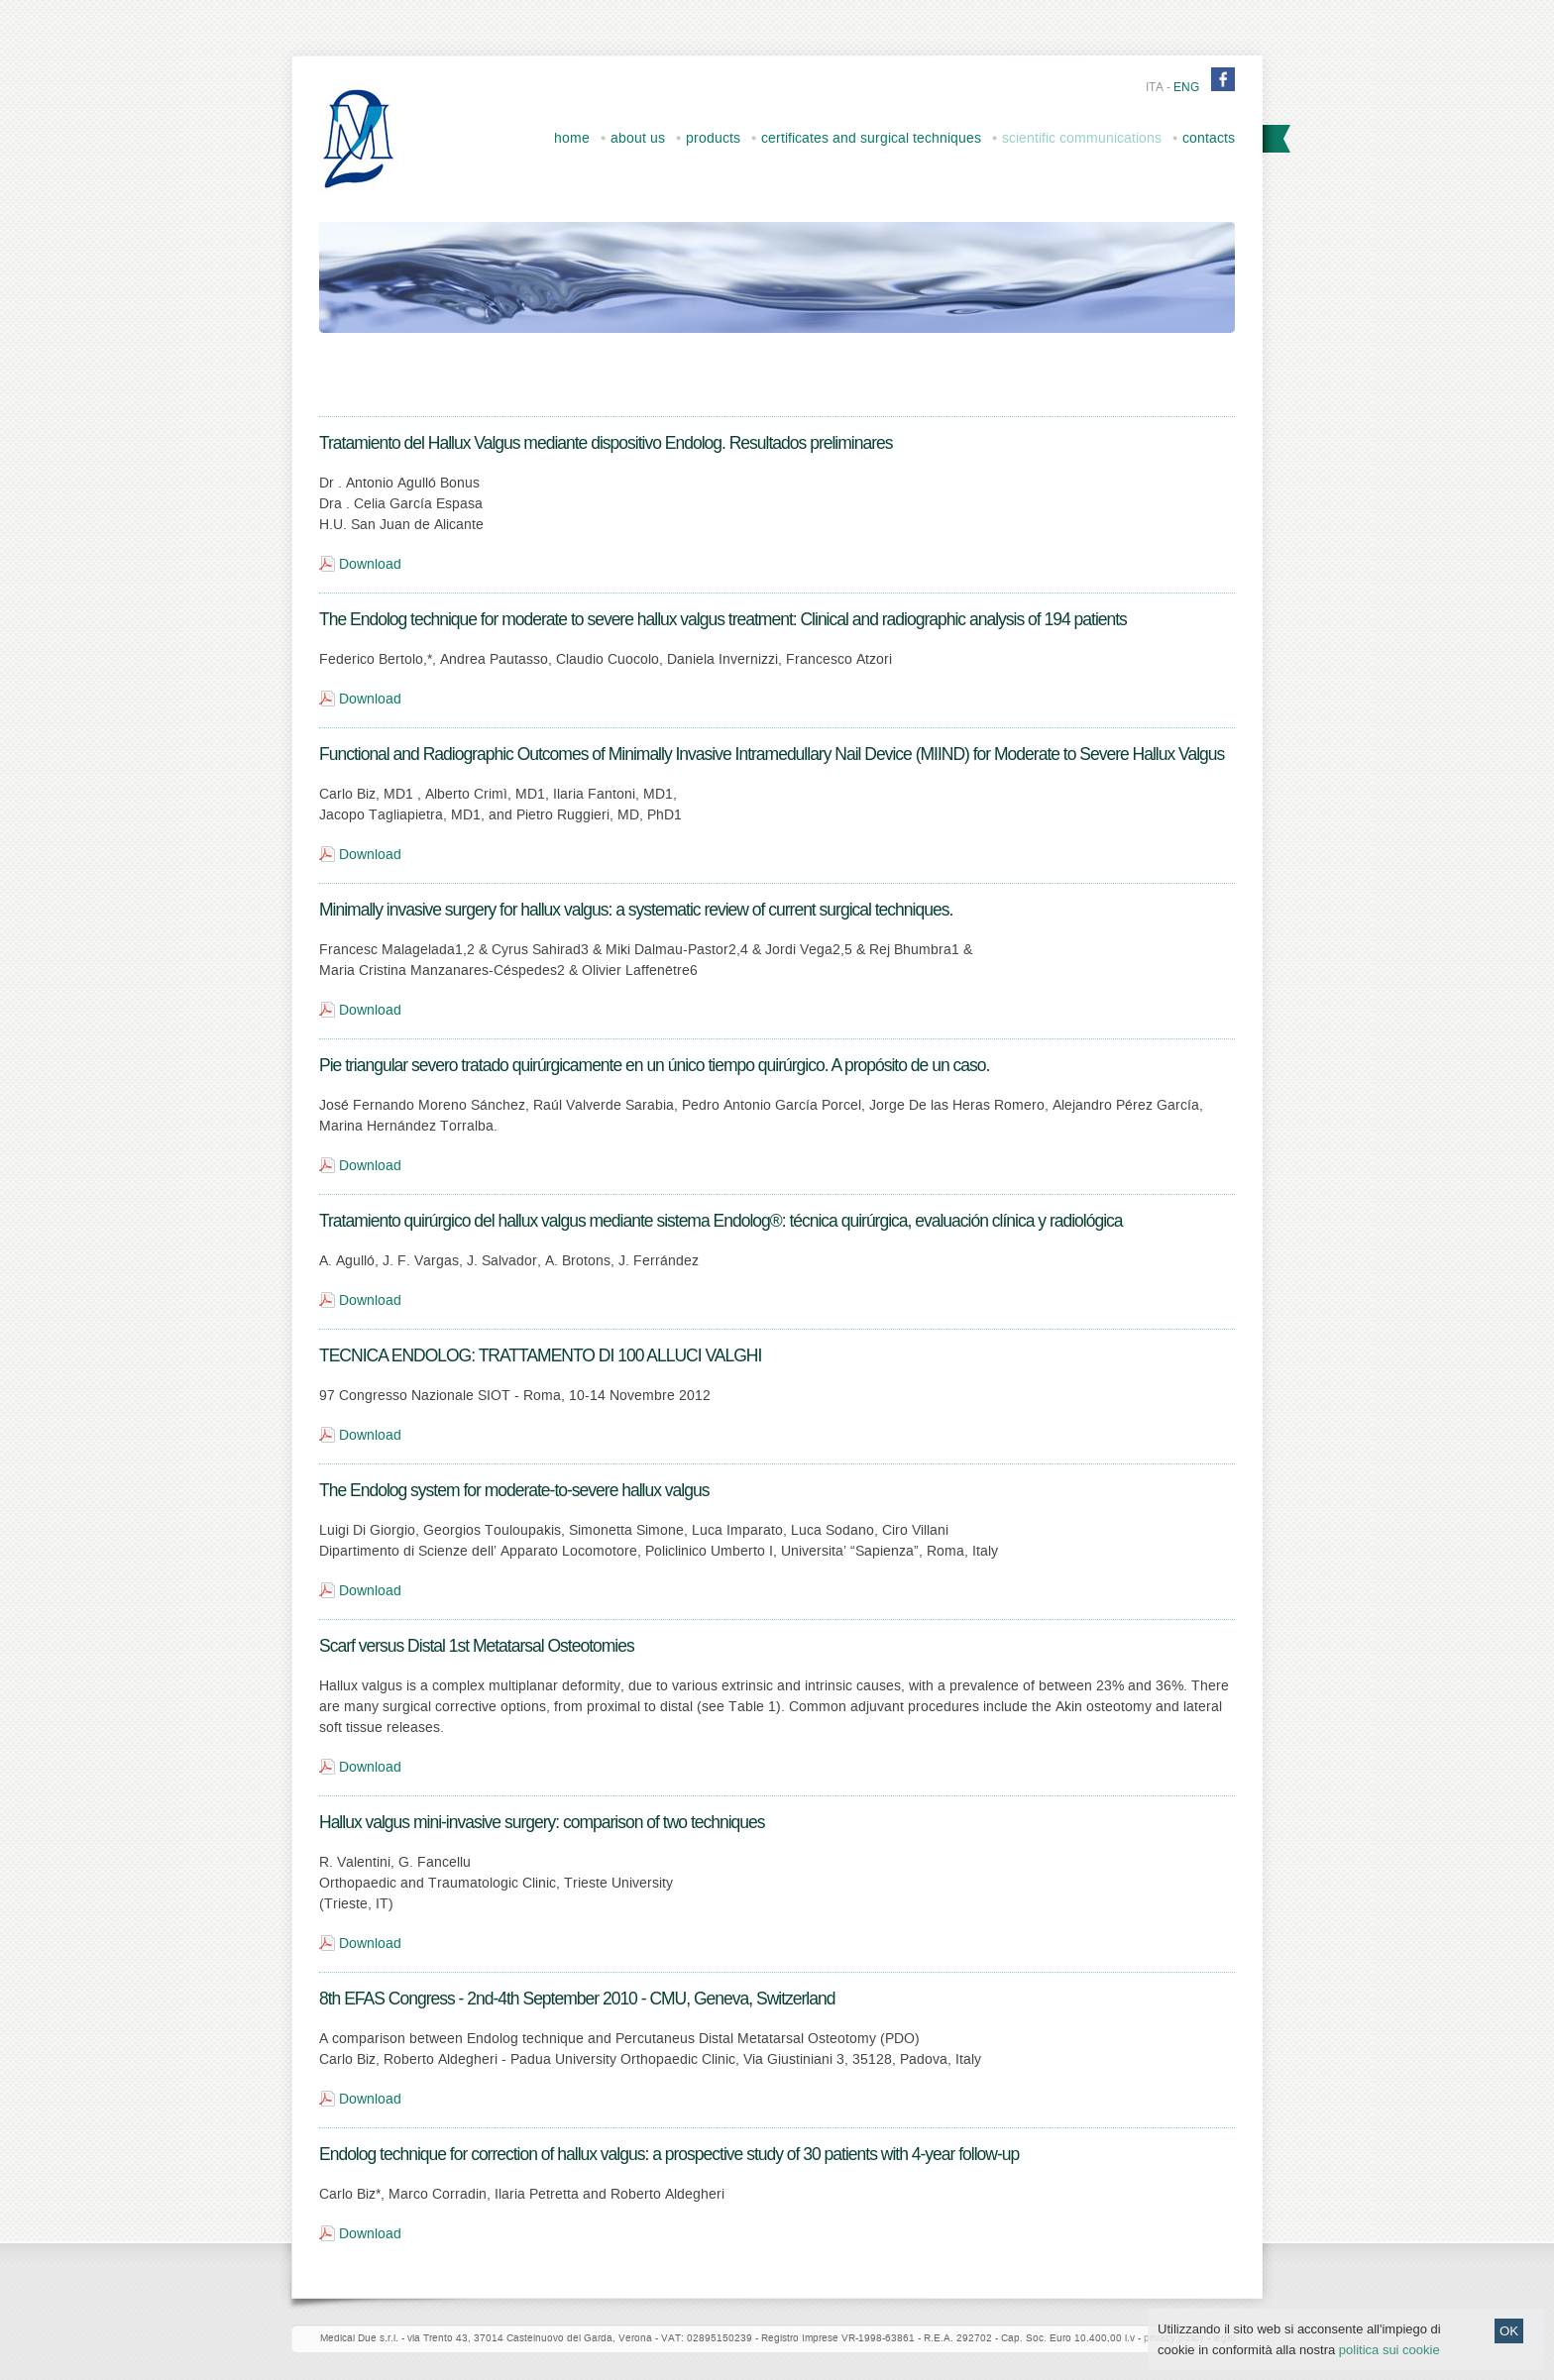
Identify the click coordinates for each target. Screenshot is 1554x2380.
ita (1155, 87)
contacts (1208, 138)
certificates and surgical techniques (871, 138)
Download (370, 564)
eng (1186, 87)
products (713, 138)
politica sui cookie (1389, 2364)
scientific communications (1082, 138)
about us (637, 138)
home (572, 138)
